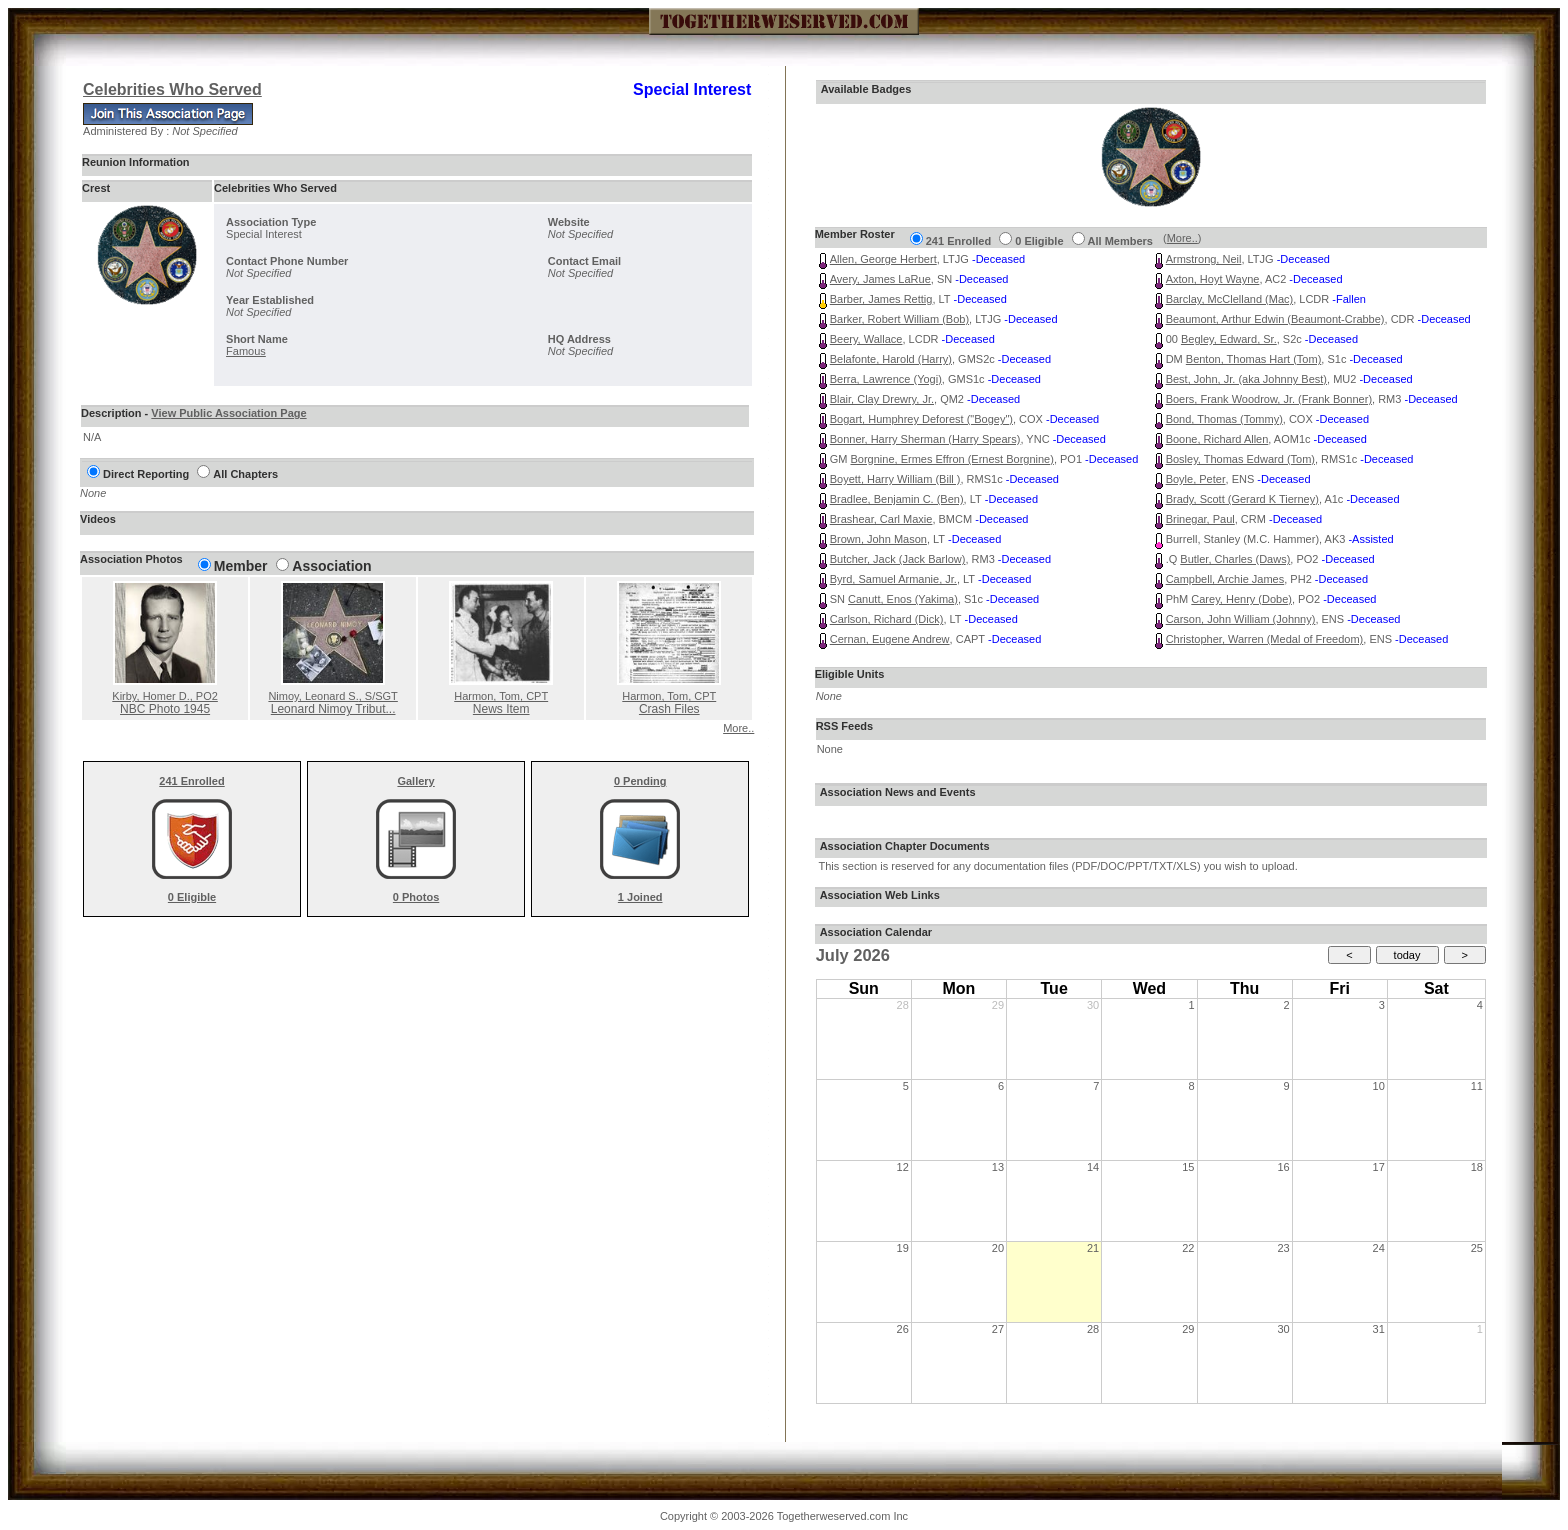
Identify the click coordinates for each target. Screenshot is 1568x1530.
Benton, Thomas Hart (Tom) (1254, 359)
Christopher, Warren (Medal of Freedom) (1265, 639)
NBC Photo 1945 (165, 709)
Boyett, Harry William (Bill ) (895, 479)
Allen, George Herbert (883, 259)
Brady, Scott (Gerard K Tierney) (1242, 499)
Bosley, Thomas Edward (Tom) (1240, 459)
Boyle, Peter (1196, 479)
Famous (246, 351)
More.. (738, 728)
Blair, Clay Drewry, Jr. (882, 399)
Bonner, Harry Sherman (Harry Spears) (925, 439)
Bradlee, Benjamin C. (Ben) (897, 499)
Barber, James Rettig (881, 299)
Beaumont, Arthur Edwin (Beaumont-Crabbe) (1275, 319)
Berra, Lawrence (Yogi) (886, 379)
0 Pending (640, 781)
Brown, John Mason (878, 539)
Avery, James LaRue (880, 279)
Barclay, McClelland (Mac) (1230, 299)
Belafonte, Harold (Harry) (891, 359)
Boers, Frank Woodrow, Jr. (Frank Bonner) (1269, 399)
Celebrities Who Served (172, 89)
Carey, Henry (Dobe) (1241, 599)
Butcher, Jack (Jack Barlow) (898, 559)
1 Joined (640, 897)
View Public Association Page (228, 413)
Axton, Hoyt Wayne (1213, 279)
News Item (501, 709)
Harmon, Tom (501, 696)
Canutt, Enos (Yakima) (903, 599)
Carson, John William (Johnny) (1241, 619)
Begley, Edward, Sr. (1229, 339)
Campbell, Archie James (1225, 579)
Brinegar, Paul (1200, 519)
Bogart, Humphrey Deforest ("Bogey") (921, 419)
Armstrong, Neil (1204, 259)
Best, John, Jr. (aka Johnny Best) (1246, 379)
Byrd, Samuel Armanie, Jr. (893, 579)
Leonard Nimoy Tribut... (333, 709)
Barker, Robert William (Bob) (899, 319)
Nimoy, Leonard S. (332, 696)
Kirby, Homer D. (165, 696)
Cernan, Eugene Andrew (890, 639)
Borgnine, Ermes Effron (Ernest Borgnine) (951, 459)
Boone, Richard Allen (1217, 439)
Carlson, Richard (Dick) (887, 619)
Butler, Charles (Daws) (1235, 559)
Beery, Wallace (866, 339)
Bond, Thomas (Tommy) (1224, 419)
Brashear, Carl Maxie (881, 519)
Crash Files (669, 709)
